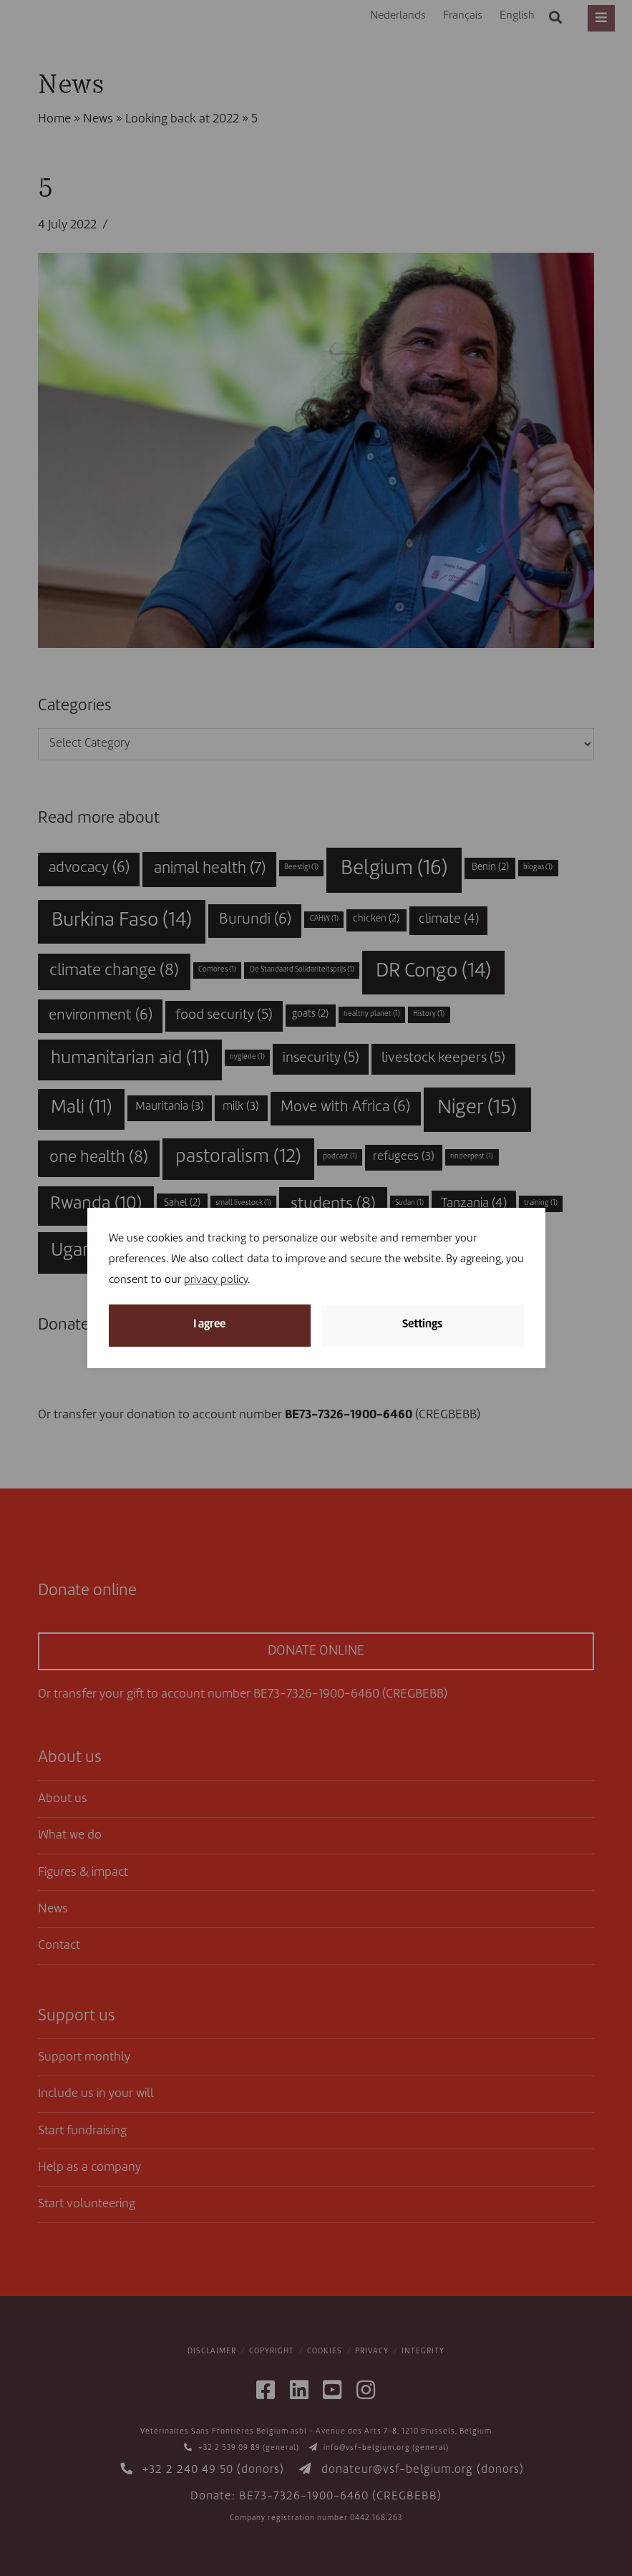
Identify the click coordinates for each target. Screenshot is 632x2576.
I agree (209, 1325)
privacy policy (216, 1280)
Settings (422, 1325)
